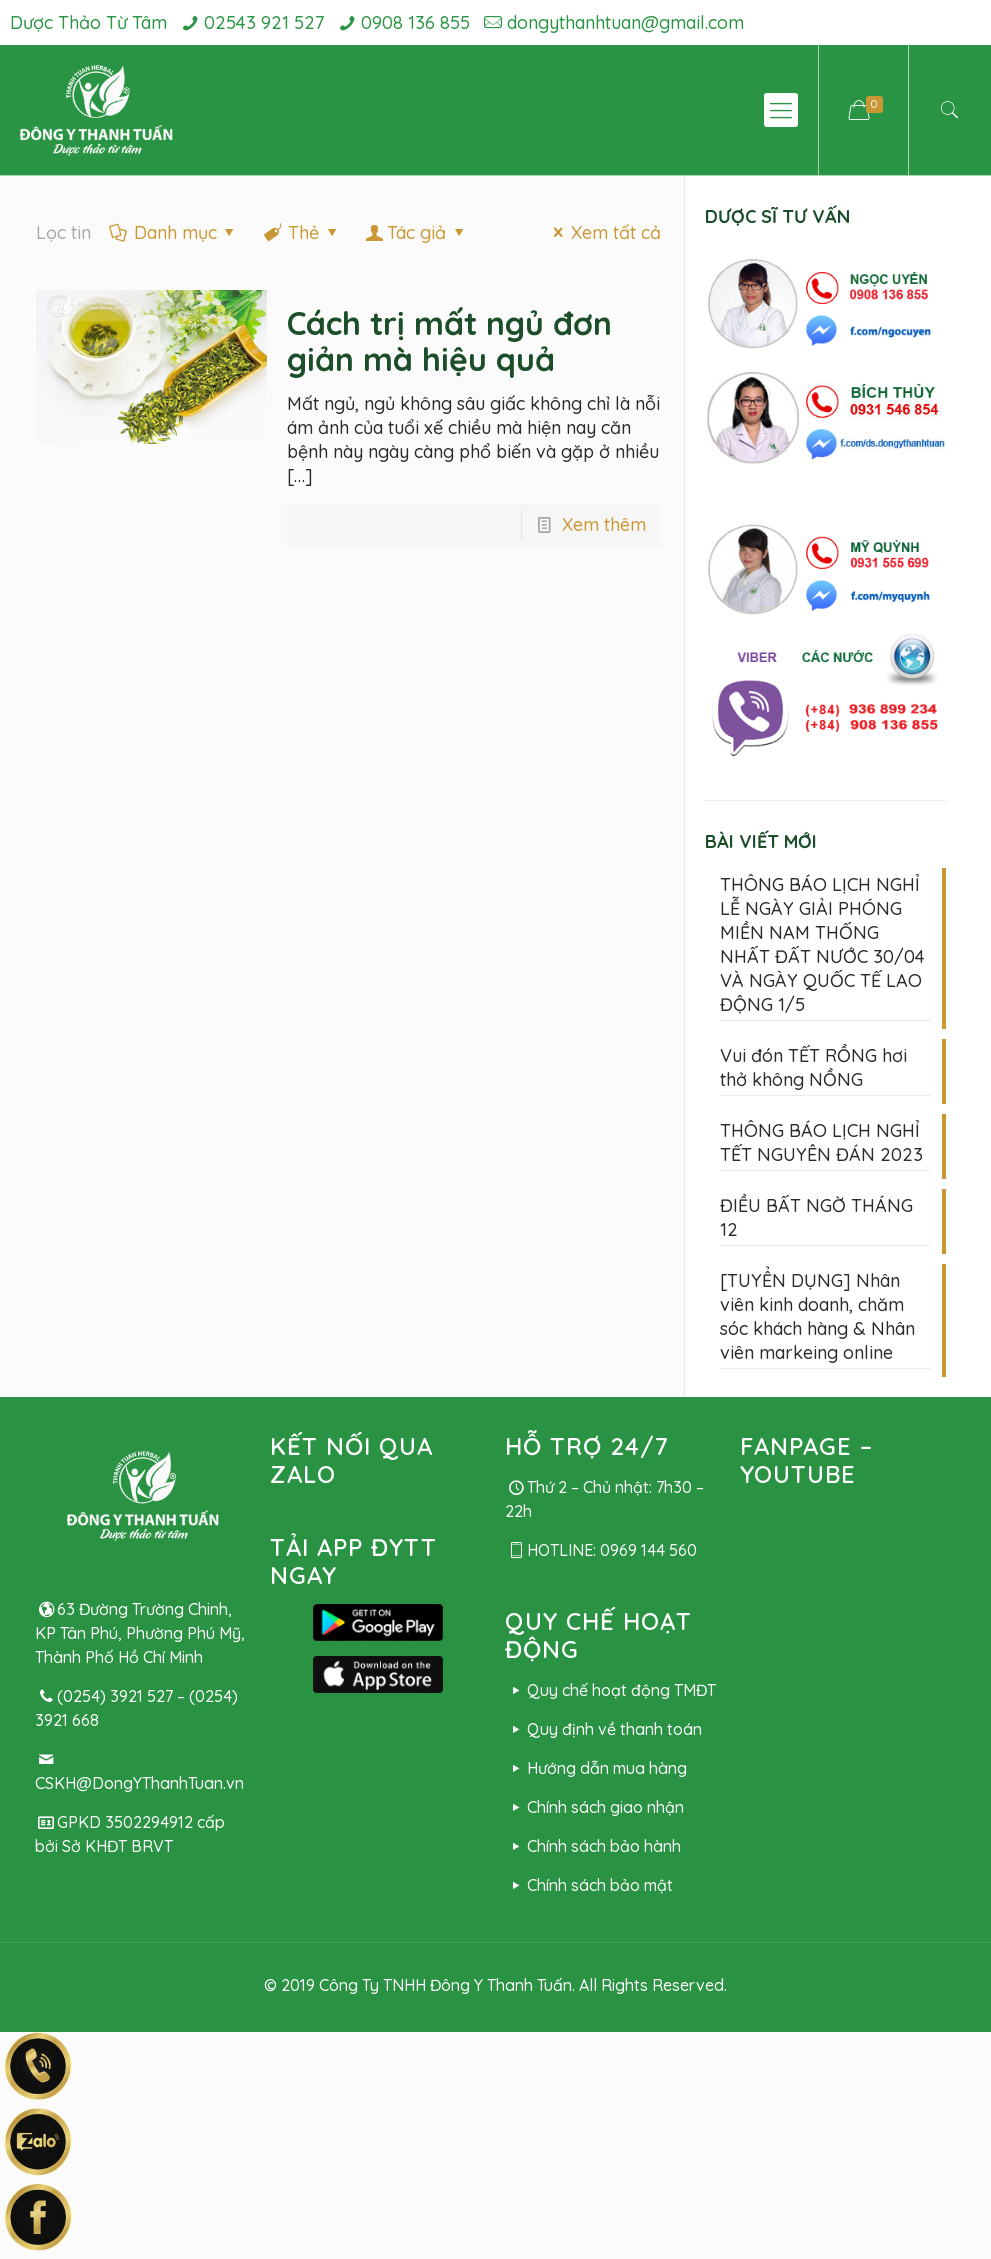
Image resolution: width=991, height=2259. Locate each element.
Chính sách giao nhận (594, 1807)
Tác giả (416, 232)
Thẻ (302, 232)
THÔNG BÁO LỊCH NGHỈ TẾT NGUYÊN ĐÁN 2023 (821, 1142)
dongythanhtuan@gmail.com (625, 22)
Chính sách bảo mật (589, 1885)
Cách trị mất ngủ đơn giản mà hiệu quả (449, 341)
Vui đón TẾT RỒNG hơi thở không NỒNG (813, 1067)
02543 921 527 (264, 22)
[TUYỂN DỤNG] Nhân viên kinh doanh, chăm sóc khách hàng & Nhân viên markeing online (817, 1316)
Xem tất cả (603, 232)
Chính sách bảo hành (593, 1846)
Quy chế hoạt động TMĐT (610, 1690)
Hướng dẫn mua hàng (596, 1768)
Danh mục (174, 232)
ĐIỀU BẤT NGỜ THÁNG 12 (816, 1217)
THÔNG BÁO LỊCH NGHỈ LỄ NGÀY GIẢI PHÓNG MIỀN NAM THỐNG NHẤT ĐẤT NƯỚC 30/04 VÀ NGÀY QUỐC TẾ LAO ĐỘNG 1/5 (822, 944)
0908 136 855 (415, 22)
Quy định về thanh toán (603, 1729)
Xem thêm (604, 524)
